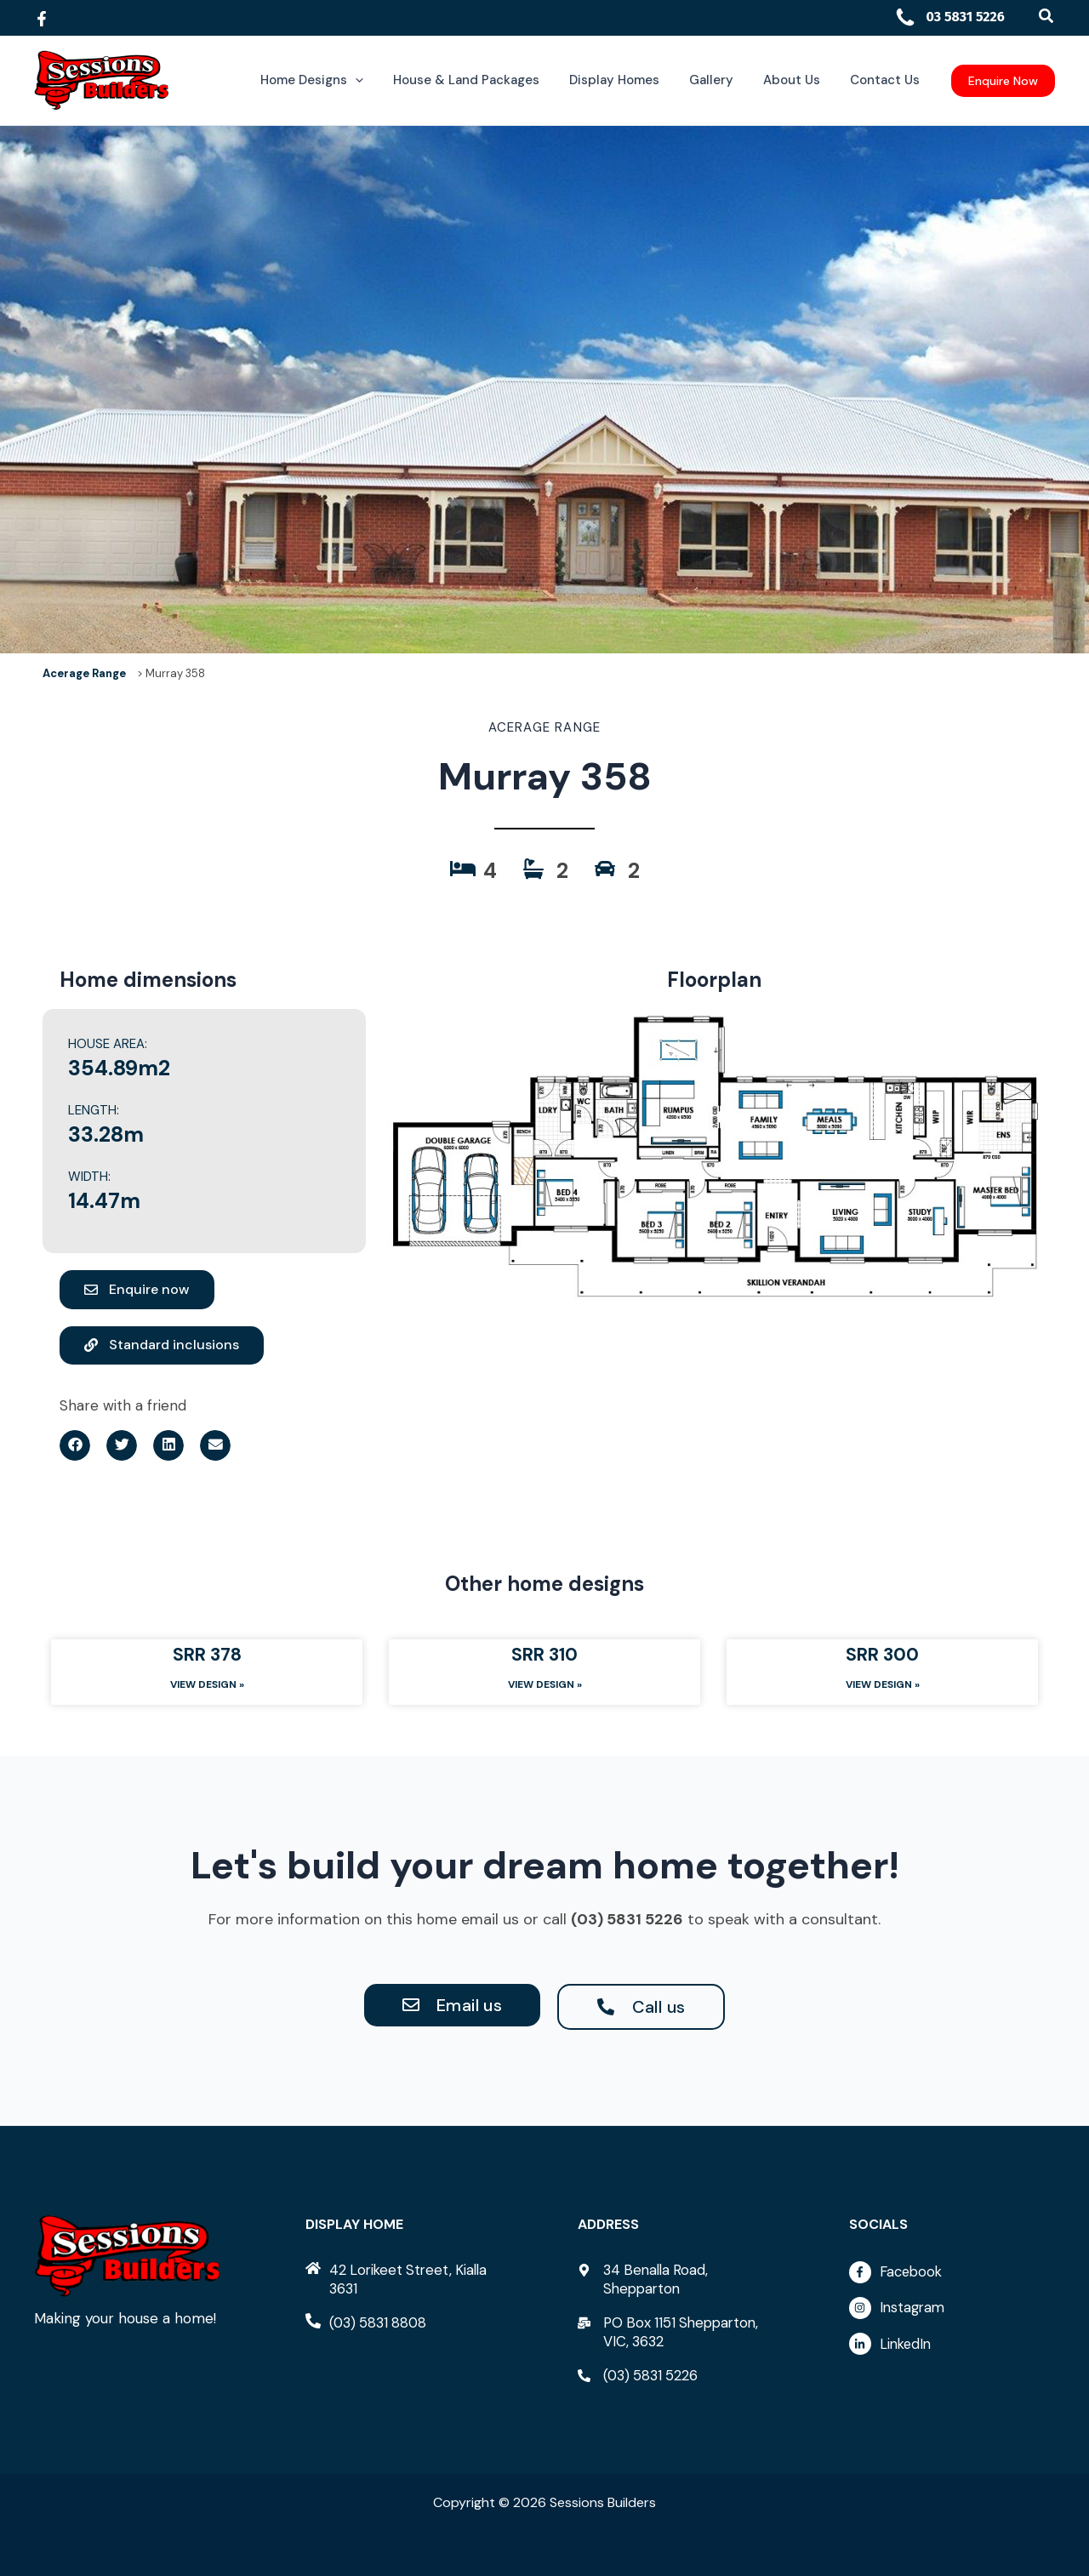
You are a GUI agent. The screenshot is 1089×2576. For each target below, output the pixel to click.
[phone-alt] (368, 2322)
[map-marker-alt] (681, 2279)
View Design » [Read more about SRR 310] (545, 1686)
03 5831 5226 (949, 17)
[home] (408, 2279)
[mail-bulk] (681, 2332)
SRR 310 (544, 1656)
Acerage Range (84, 673)
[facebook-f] (952, 2276)
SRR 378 (207, 1656)
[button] (1047, 16)
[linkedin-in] (952, 2346)
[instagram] (952, 2313)
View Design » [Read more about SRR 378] (207, 1686)
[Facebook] (41, 18)
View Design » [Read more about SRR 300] (883, 1686)
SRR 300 (882, 1656)
